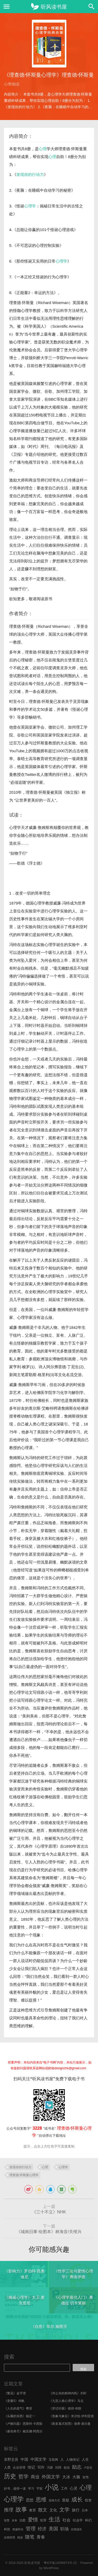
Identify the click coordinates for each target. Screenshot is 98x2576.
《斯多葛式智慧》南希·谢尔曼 (70, 2424)
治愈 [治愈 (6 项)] (22, 2520)
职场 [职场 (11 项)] (64, 2528)
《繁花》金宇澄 (15, 2393)
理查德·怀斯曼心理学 (23, 2175)
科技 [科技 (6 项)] (7, 2529)
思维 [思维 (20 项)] (41, 2499)
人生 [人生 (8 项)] (85, 2460)
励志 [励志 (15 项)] (77, 2467)
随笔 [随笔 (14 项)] (29, 2537)
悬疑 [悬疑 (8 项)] (65, 2500)
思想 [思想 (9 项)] (29, 2500)
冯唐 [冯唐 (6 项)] (50, 2467)
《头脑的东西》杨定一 (19, 2416)
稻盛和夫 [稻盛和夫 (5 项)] (18, 2529)
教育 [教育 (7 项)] (32, 2510)
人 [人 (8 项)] (62, 2460)
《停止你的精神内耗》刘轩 (68, 2393)
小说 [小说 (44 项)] (52, 2487)
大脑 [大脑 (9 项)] (76, 2477)
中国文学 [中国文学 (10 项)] (38, 2459)
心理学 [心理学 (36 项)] (14, 2499)
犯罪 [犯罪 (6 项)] (43, 2520)
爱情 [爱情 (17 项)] (33, 2519)
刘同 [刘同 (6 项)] (58, 2467)
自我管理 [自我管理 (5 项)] (9, 2537)
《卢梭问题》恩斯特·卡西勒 (23, 2424)
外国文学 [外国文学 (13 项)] (51, 2476)
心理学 (30, 206)
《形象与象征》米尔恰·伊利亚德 (71, 2416)
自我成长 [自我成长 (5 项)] (76, 2529)
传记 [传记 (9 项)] (31, 2467)
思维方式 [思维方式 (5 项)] (54, 2500)
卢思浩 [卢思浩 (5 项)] (88, 2467)
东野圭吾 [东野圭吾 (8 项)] (11, 2460)
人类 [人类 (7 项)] (7, 2467)
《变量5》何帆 (14, 2401)
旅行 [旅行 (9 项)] (75, 2510)
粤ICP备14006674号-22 (60, 2563)
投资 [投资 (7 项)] (88, 2500)
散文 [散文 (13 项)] (42, 2509)
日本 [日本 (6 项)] (85, 2510)
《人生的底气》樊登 (18, 2408)
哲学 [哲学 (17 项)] (23, 2476)
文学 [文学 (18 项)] (64, 2509)
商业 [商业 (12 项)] (35, 2476)
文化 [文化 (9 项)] (53, 2510)
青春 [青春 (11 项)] (41, 2537)
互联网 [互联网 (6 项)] (53, 2460)
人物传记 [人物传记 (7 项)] (72, 2460)
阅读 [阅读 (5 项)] (20, 2537)
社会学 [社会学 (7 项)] (78, 2520)
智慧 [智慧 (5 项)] (6, 2520)
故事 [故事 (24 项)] (21, 2509)
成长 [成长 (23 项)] (77, 2499)
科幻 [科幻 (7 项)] (88, 2520)
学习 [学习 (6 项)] (31, 2488)
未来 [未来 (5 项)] (14, 2520)
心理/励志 (12, 84)
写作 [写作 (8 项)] (41, 2467)
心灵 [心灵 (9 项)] (73, 2488)
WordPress (51, 2568)
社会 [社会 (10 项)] (66, 2520)
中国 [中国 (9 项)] (24, 2459)
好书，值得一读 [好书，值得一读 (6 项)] (15, 2488)
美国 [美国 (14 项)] (53, 2528)
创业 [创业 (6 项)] (67, 2467)
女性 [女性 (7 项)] (85, 2477)
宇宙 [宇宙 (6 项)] (39, 2488)
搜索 (9, 2357)
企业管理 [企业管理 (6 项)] (19, 2467)
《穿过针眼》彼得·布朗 (65, 2408)
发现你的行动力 (30, 174)
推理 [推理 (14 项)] (8, 2509)
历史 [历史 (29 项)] (10, 2476)
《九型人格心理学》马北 (66, 2401)
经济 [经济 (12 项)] (42, 2528)
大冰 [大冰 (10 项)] (66, 2477)
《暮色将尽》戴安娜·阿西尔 (23, 2431)
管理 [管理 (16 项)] (31, 2528)
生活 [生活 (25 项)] (54, 2519)
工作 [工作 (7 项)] (64, 2488)
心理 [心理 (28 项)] (86, 2487)
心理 (43, 149)
